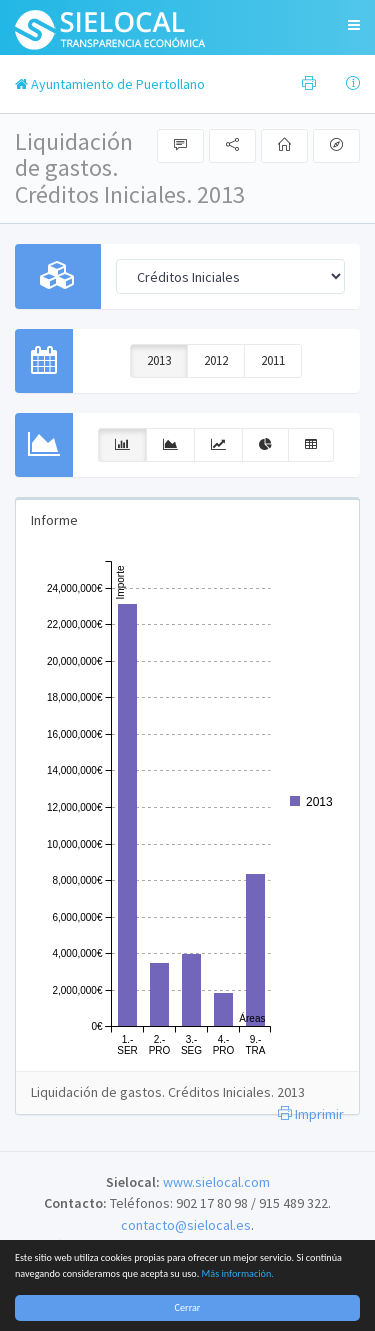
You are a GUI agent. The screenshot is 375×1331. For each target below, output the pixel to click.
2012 (216, 360)
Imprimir (311, 1114)
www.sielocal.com (216, 1182)
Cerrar (188, 1307)
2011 (273, 360)
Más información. (238, 1273)
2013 (159, 360)
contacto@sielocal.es (186, 1225)
